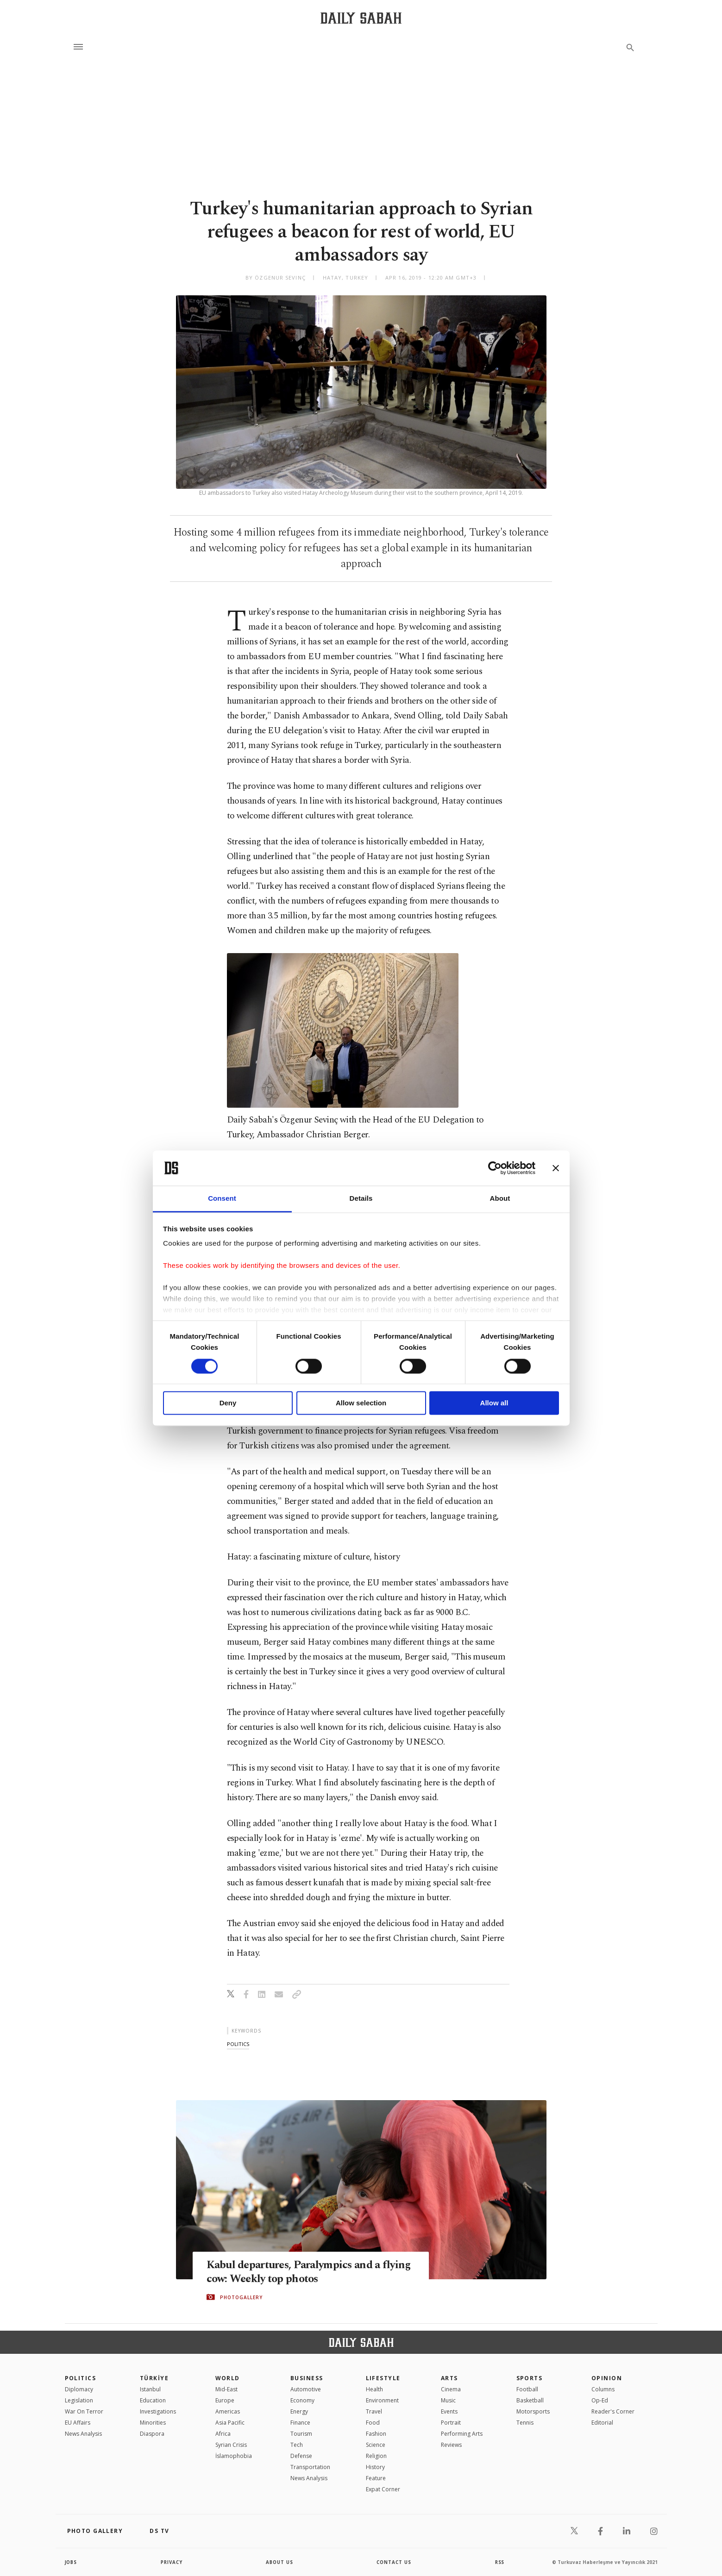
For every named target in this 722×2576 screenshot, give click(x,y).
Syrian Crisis (231, 2445)
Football (527, 2389)
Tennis (525, 2422)
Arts (449, 2378)
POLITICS (80, 2378)
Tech (296, 2445)
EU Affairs (77, 2422)
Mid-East (226, 2389)
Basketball (530, 2400)
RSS (500, 2562)
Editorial (602, 2422)
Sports (529, 2378)
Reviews (451, 2445)
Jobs (71, 2562)
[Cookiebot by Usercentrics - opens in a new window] (494, 1168)
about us (280, 2562)
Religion (376, 2456)
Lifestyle (383, 2378)
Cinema (451, 2389)
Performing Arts (462, 2434)
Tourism (301, 2434)
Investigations (158, 2411)
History (375, 2467)
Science (375, 2445)
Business (306, 2378)
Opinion (606, 2378)
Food (373, 2422)
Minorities (153, 2422)
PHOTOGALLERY (241, 2297)
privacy (171, 2562)
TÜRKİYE (154, 2378)
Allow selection (361, 1403)
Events (449, 2411)
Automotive (305, 2389)
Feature (376, 2478)
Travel (374, 2411)
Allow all (494, 1403)
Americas (227, 2411)
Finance (300, 2422)
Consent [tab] (222, 1199)
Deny (228, 1403)
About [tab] (500, 1199)
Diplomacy (79, 2389)
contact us (394, 2562)
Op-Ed (599, 2400)
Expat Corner (383, 2489)
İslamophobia (233, 2456)
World (227, 2378)
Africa (223, 2434)
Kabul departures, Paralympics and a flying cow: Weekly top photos (298, 2272)
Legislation (79, 2400)
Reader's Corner (612, 2411)
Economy (302, 2400)
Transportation (310, 2467)
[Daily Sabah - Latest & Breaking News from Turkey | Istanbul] (361, 18)
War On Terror (84, 2411)
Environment (382, 2400)
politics (238, 2043)
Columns (603, 2389)
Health (374, 2389)
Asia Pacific (230, 2422)
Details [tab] (361, 1199)
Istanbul (150, 2389)
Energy (299, 2411)
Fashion (376, 2434)
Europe (224, 2400)
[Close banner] (555, 1168)
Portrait (451, 2422)
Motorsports (533, 2411)
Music (448, 2400)
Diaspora (152, 2434)
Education (153, 2400)
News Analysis (83, 2434)
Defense (301, 2456)
